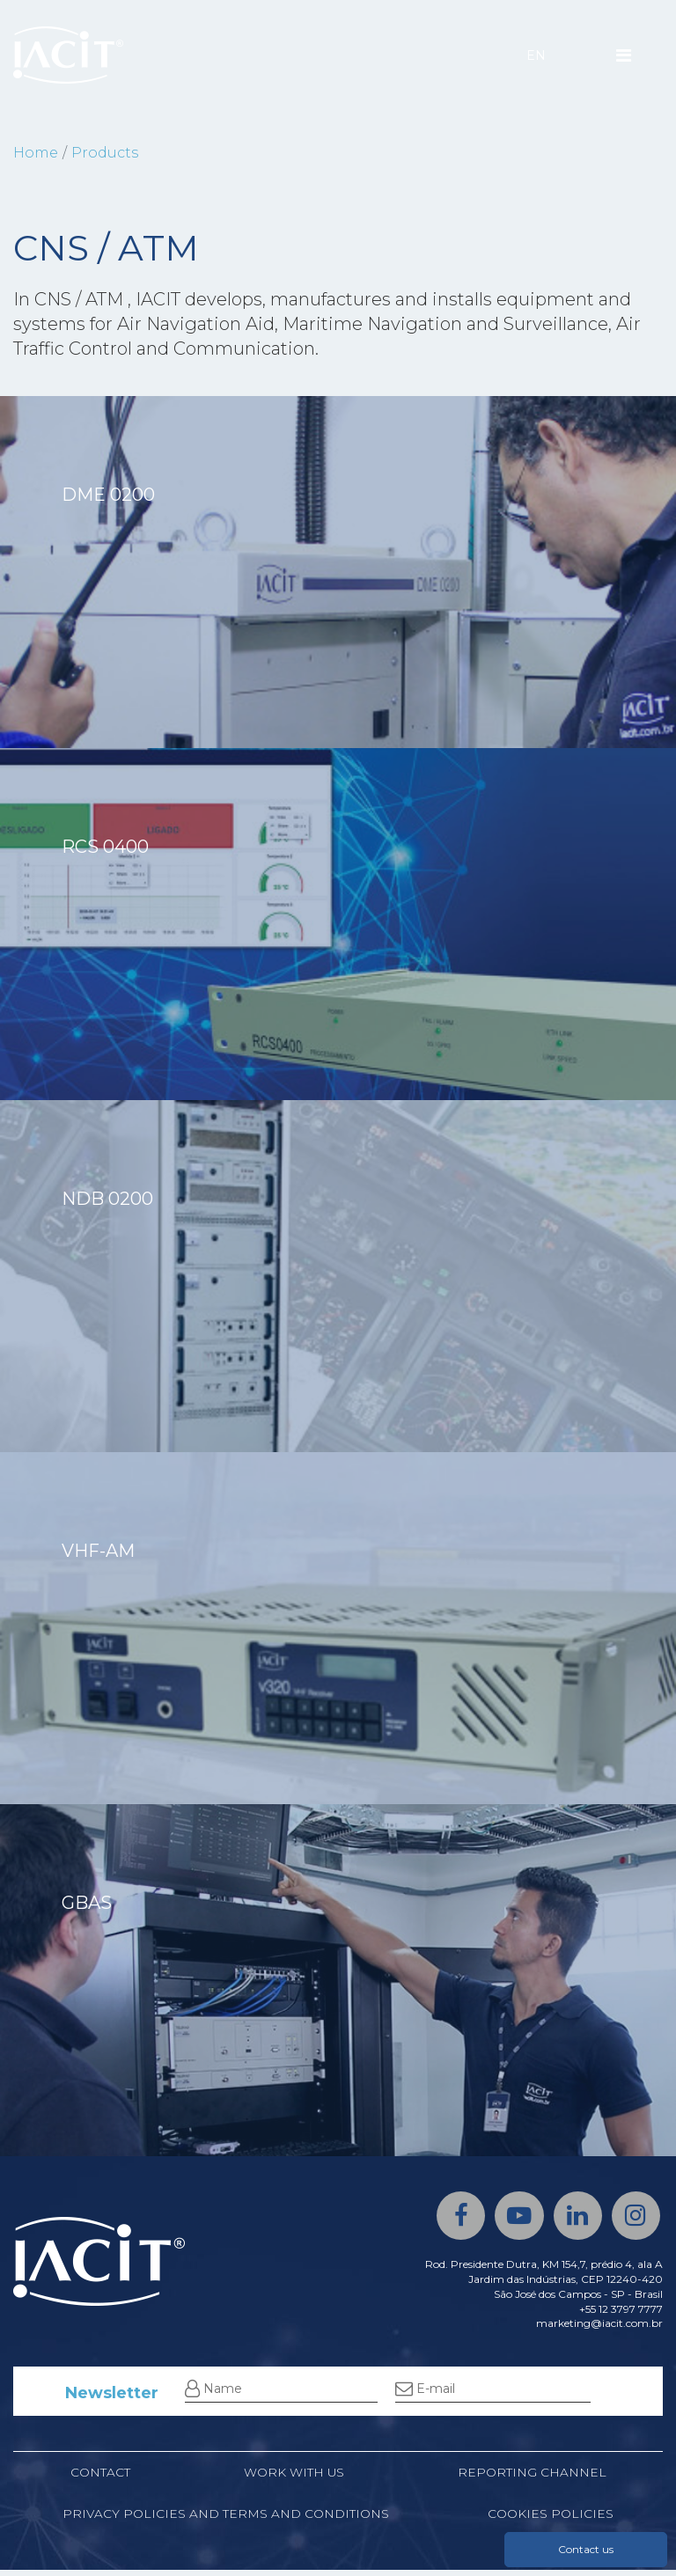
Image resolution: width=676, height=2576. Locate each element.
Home (35, 152)
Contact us (586, 2549)
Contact (99, 2477)
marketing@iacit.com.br (599, 2327)
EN (536, 55)
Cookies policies (551, 2520)
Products (104, 152)
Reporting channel (532, 2477)
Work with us (293, 2477)
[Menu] (623, 55)
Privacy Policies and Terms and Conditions (226, 2520)
